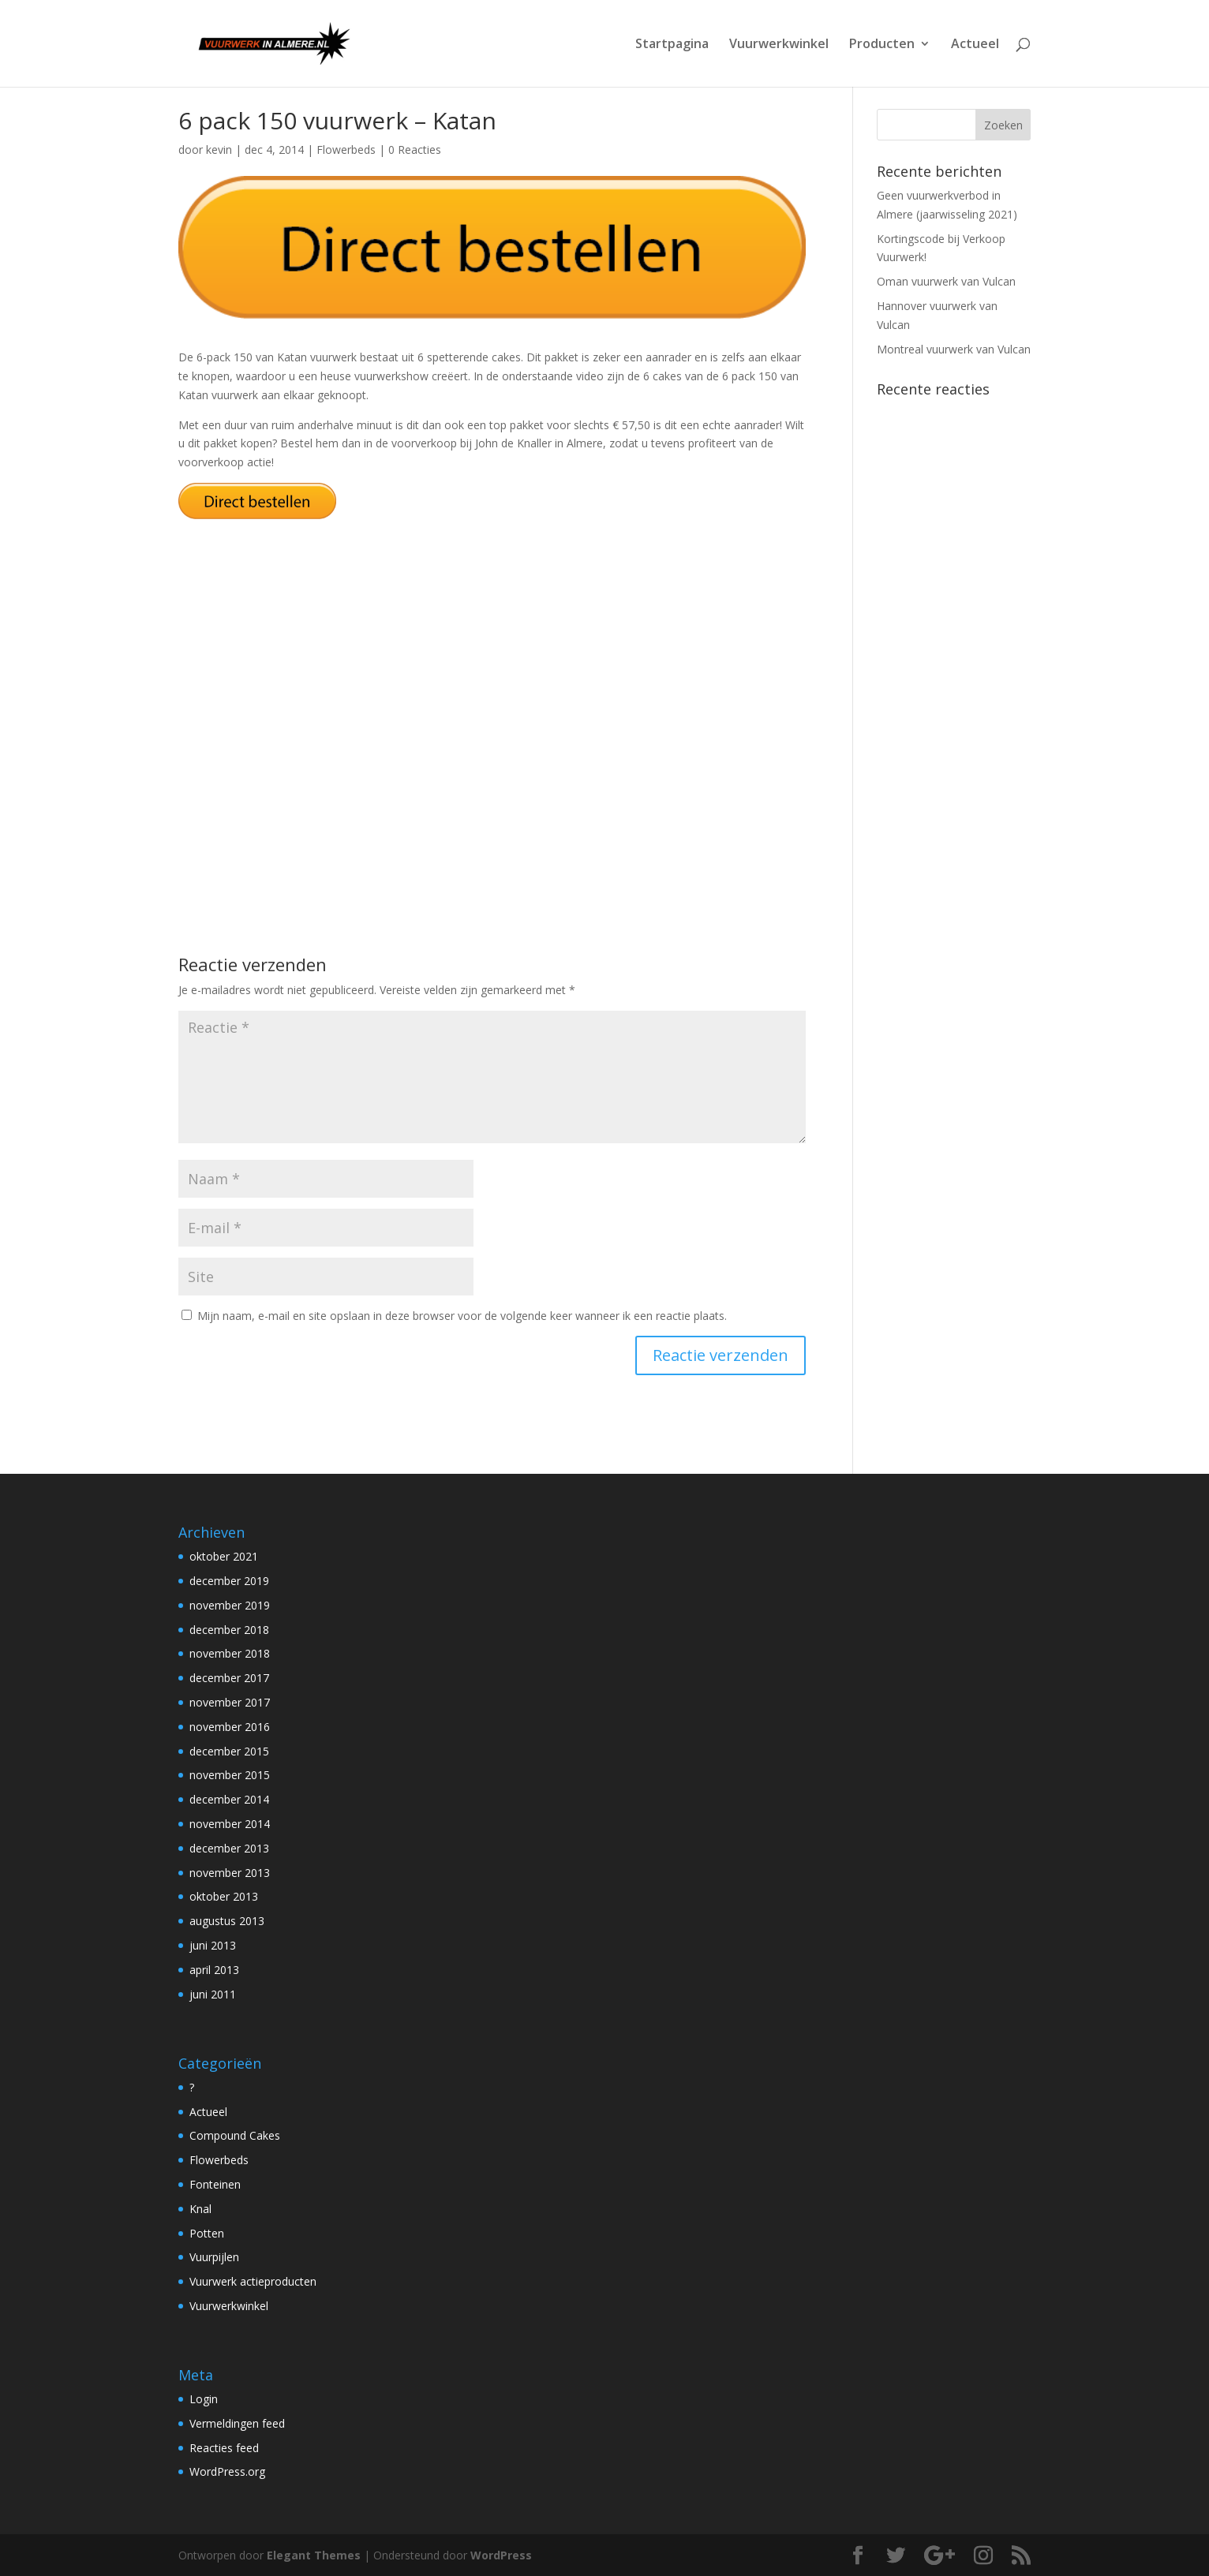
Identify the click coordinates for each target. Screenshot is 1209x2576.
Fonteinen (215, 2184)
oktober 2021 (223, 1556)
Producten (882, 45)
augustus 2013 (226, 1920)
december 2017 (229, 1677)
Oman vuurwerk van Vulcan (946, 281)
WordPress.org (227, 2471)
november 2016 (229, 1726)
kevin (219, 149)
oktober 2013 (223, 1896)
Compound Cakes (234, 2135)
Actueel (975, 45)
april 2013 (214, 1969)
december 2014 (229, 1799)
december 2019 (229, 1580)
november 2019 (229, 1605)
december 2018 (229, 1629)
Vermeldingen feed (237, 2423)
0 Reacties (414, 149)
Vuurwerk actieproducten (252, 2281)
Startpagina (672, 45)
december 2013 (229, 1848)
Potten (206, 2233)
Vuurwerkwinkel (779, 45)
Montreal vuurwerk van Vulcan (954, 349)
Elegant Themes (314, 2555)
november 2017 (229, 1702)
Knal (200, 2208)
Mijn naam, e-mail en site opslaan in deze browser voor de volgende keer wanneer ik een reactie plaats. (462, 1315)
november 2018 (229, 1653)
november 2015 (229, 1774)
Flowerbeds (346, 149)
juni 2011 (212, 1994)
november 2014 (229, 1823)
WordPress (501, 2555)
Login (203, 2398)
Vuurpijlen (214, 2256)
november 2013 (229, 1872)
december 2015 (229, 1751)
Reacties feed (224, 2447)
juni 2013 (212, 1945)
